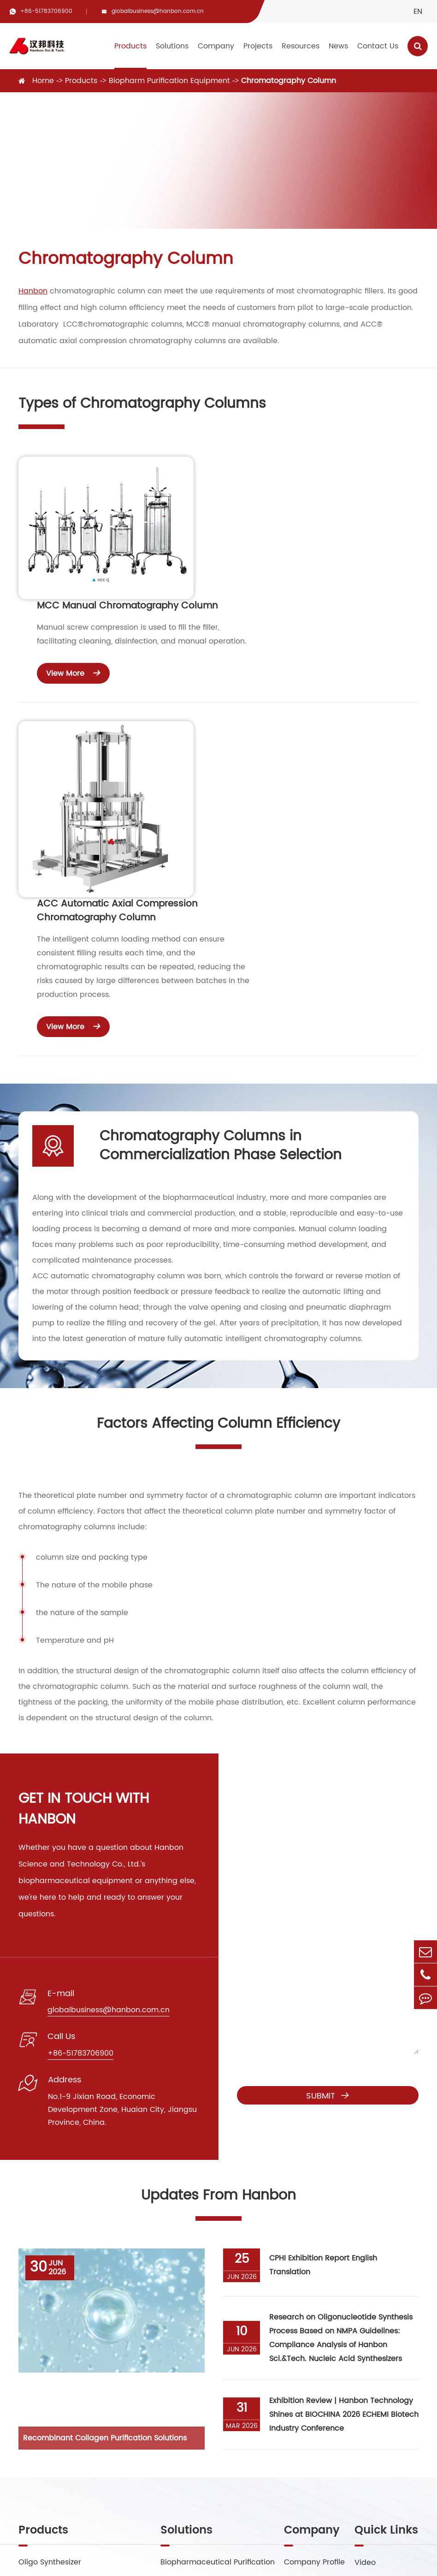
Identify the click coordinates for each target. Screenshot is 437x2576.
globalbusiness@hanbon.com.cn (158, 11)
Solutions (172, 46)
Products (130, 46)
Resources (300, 46)
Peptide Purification (196, 2340)
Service (367, 2340)
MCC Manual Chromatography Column (293, 489)
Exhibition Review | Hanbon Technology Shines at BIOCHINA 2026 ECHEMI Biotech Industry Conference (344, 2174)
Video (365, 2322)
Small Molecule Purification (210, 2359)
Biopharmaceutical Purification (217, 2322)
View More (239, 556)
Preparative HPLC (50, 2359)
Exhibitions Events (386, 2414)
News (338, 46)
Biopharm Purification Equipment (169, 81)
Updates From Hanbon (218, 1955)
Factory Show (308, 2340)
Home (43, 81)
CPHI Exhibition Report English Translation (323, 2025)
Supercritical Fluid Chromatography (84, 2340)
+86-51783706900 (46, 11)
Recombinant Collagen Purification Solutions (105, 2197)
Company (216, 46)
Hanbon (32, 291)
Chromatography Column (288, 81)
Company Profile (314, 2322)
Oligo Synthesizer (49, 2322)
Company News (383, 2377)
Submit (327, 1855)
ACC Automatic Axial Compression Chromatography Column (283, 657)
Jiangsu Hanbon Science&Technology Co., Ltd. (157, 2556)
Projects (257, 46)
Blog (362, 2359)
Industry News (380, 2396)
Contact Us (377, 46)
